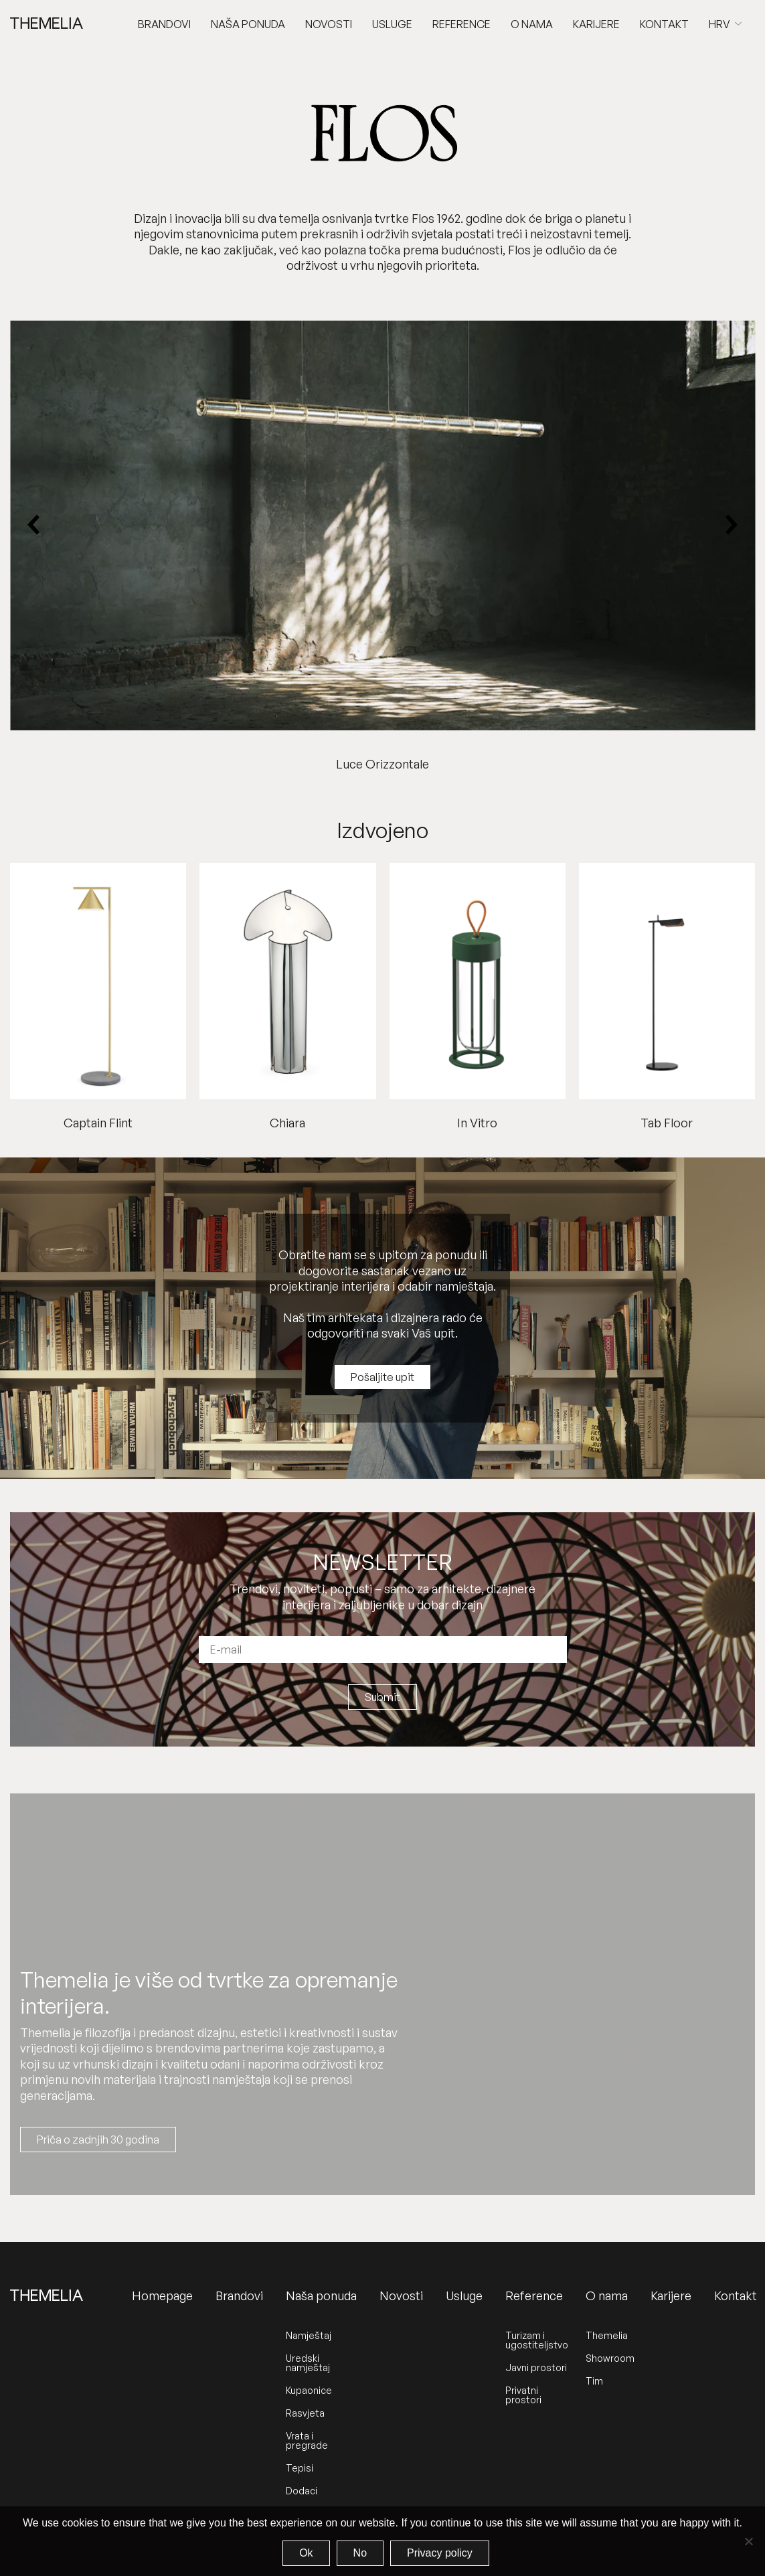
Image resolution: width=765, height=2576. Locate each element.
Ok (306, 2553)
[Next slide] (731, 525)
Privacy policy (440, 2553)
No (360, 2553)
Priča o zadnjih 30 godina (98, 2139)
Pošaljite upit (382, 1377)
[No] (748, 2541)
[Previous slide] (34, 525)
